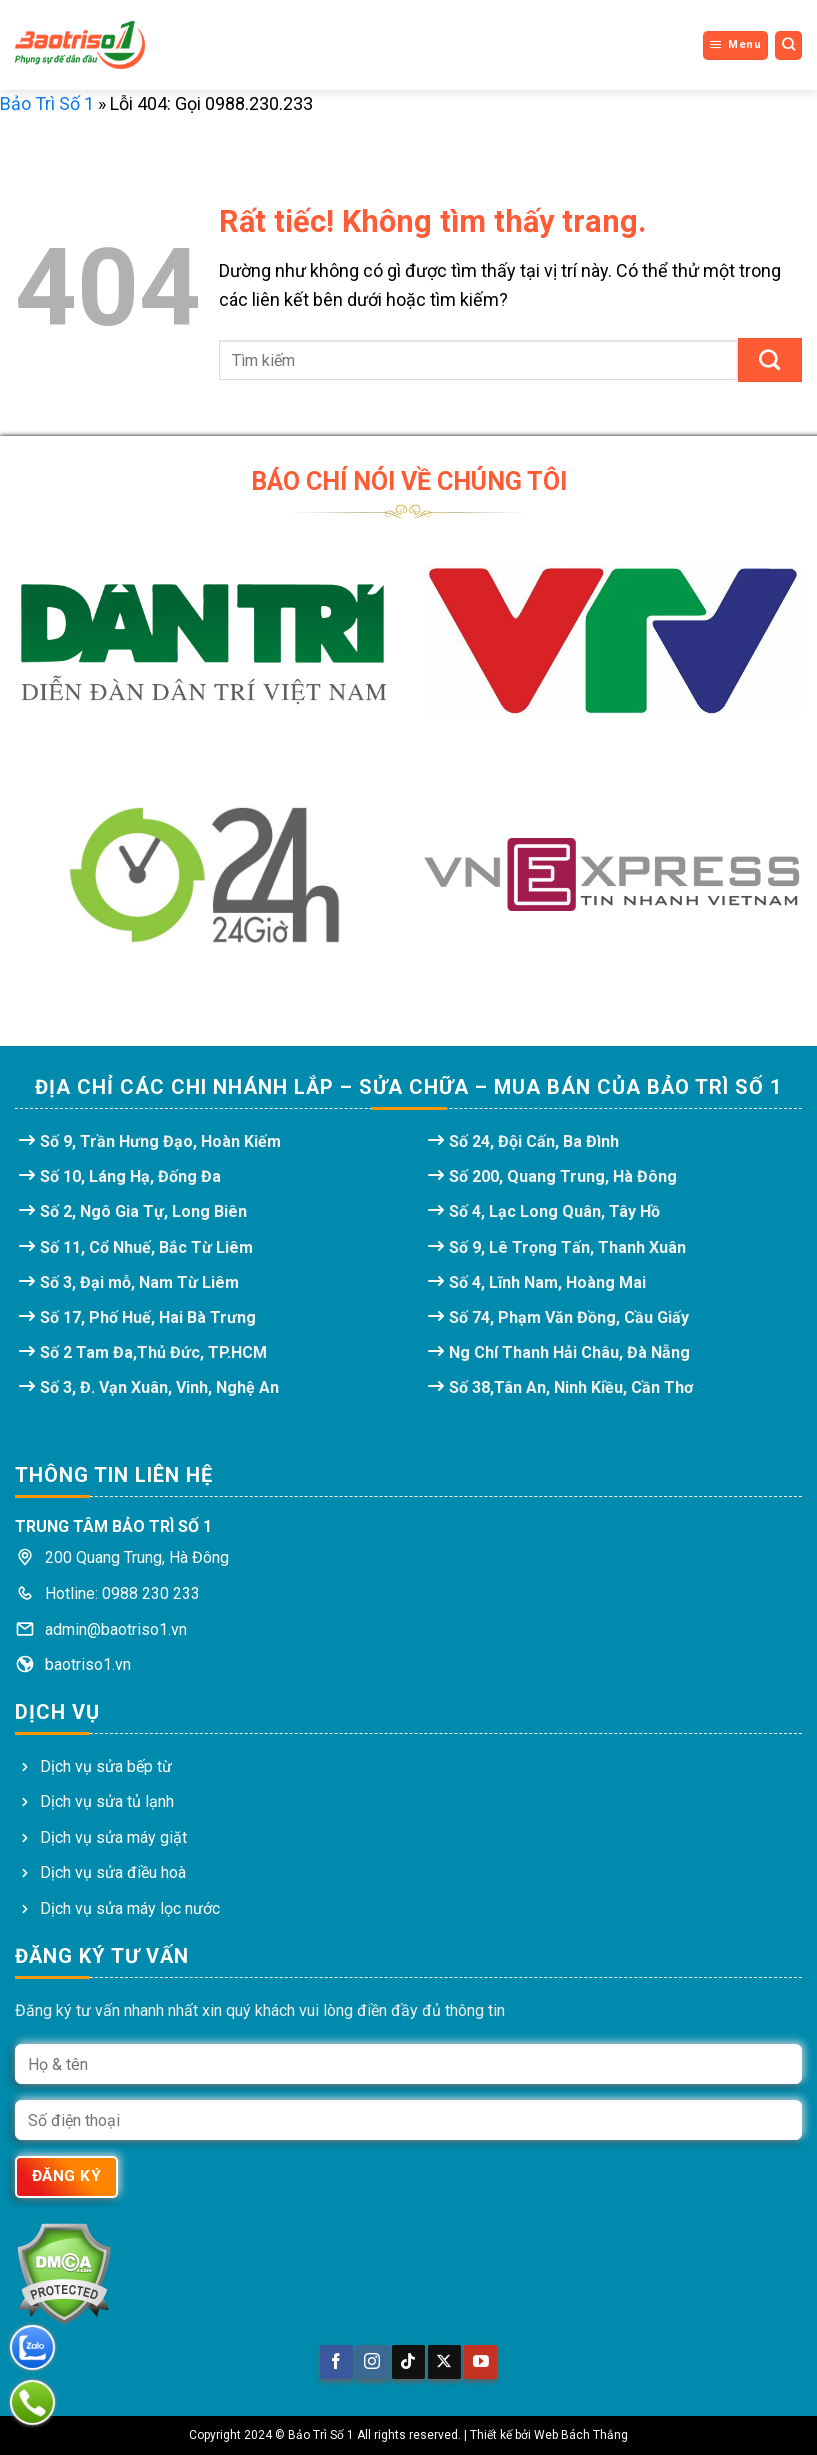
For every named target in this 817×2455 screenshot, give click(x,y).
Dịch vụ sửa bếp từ (106, 1766)
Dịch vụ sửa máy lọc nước (130, 1908)
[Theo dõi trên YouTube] (480, 2362)
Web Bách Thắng (581, 2435)
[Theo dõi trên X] (444, 2362)
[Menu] (735, 45)
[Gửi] (770, 360)
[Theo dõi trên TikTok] (408, 2362)
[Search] (789, 45)
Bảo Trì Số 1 (47, 103)
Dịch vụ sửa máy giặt (113, 1837)
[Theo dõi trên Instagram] (372, 2362)
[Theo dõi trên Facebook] (336, 2362)
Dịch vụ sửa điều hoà (113, 1872)
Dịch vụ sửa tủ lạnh (107, 1801)
